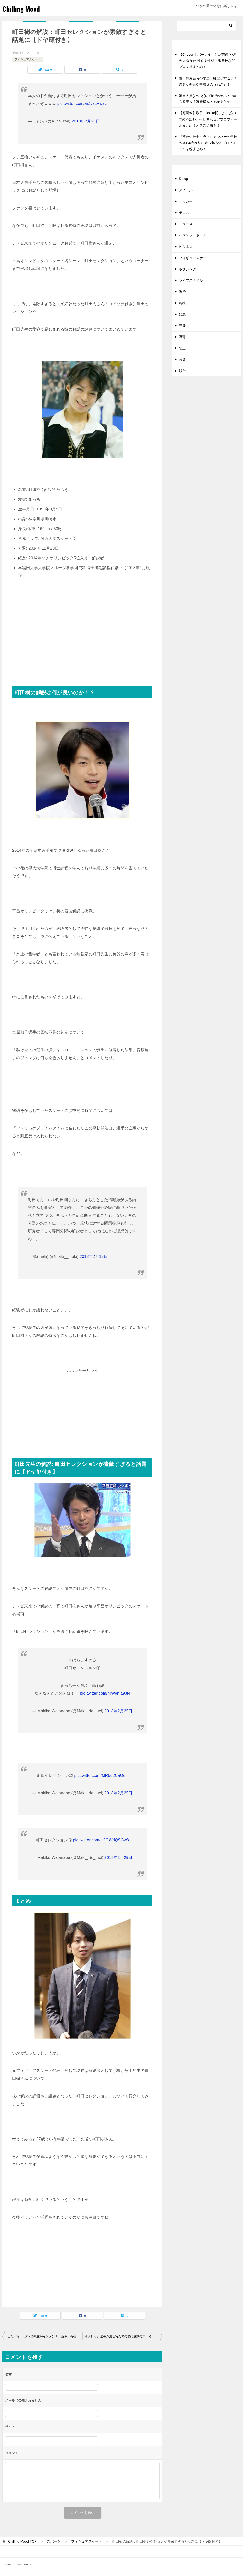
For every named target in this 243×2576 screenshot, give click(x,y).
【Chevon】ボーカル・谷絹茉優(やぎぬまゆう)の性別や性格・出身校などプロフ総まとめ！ (207, 61)
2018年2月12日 (94, 1256)
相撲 (182, 303)
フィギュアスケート (27, 59)
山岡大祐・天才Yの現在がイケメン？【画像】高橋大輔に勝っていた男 (44, 2336)
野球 (182, 337)
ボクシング (187, 269)
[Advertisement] (82, 637)
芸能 (182, 326)
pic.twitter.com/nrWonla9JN (105, 1693)
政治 (182, 292)
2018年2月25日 (86, 121)
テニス (184, 213)
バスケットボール (192, 235)
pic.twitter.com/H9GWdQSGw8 (101, 1840)
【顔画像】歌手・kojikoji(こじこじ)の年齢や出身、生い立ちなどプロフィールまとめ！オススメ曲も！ (208, 119)
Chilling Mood (23, 8)
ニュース (186, 224)
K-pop (183, 179)
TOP (22, 2541)
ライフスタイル (191, 280)
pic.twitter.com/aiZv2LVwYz (82, 103)
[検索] (206, 26)
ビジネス (186, 247)
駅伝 (182, 371)
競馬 (182, 314)
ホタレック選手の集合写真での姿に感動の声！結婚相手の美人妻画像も (123, 2336)
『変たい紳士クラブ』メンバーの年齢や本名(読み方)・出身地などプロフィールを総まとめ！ (208, 143)
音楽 (182, 359)
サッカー (186, 201)
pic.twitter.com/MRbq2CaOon (100, 1775)
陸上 (182, 348)
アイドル (186, 190)
